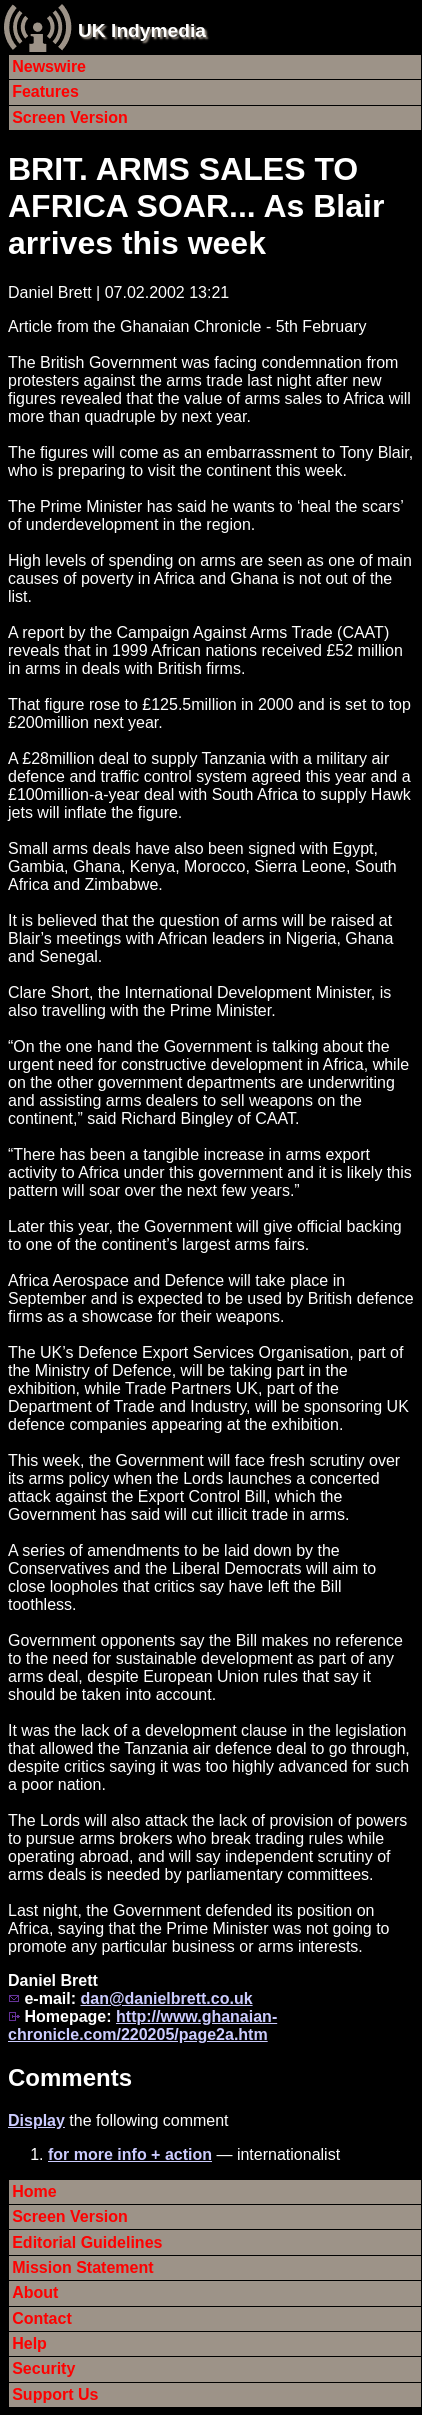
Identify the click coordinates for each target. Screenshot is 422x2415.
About (35, 2292)
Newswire (49, 66)
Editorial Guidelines (87, 2242)
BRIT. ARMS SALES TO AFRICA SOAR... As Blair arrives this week (196, 206)
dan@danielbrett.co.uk (166, 1998)
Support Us (55, 2394)
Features (45, 91)
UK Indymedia (142, 30)
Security (43, 2368)
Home (34, 2191)
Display (36, 2120)
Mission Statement (82, 2267)
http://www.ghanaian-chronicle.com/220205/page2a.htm (142, 2025)
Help (29, 2343)
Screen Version (70, 117)
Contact (42, 2318)
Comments (70, 2077)
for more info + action (130, 2154)
